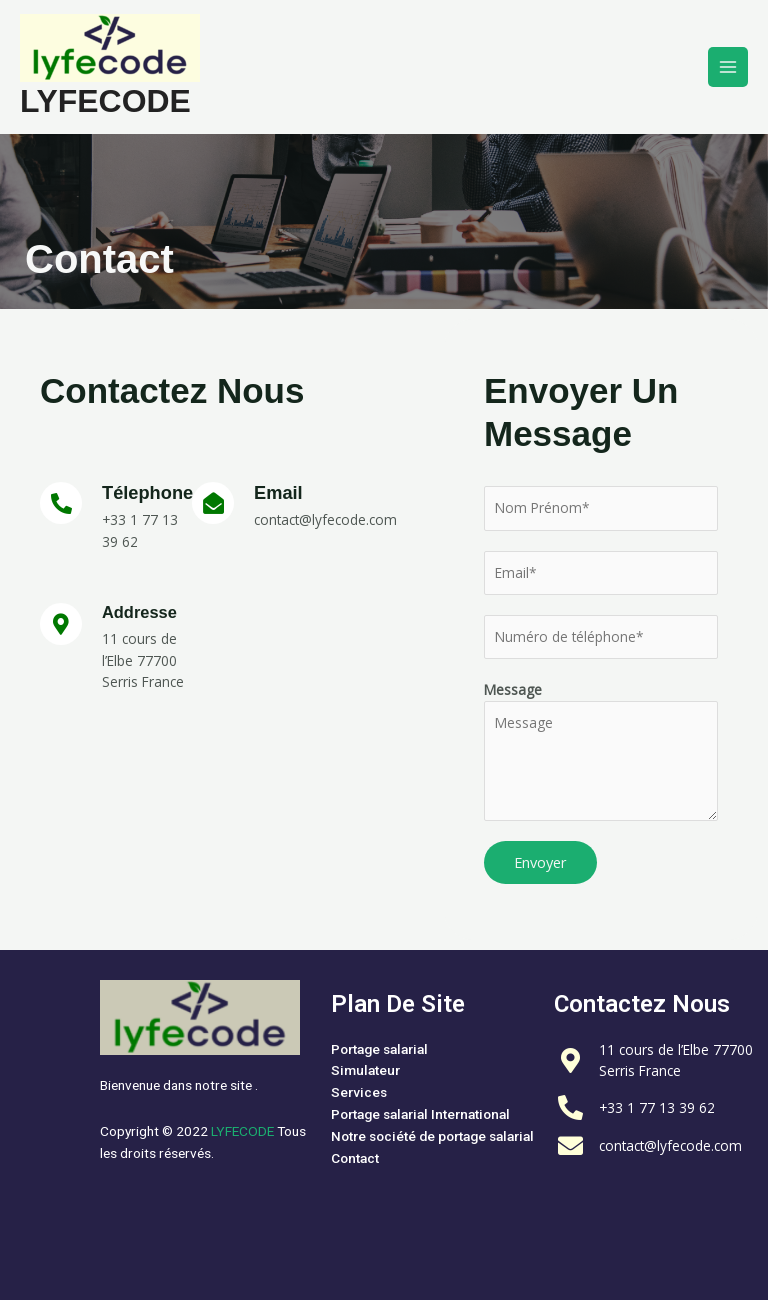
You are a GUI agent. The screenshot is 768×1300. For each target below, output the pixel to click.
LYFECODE (105, 101)
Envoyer (540, 862)
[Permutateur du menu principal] (728, 67)
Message (513, 689)
